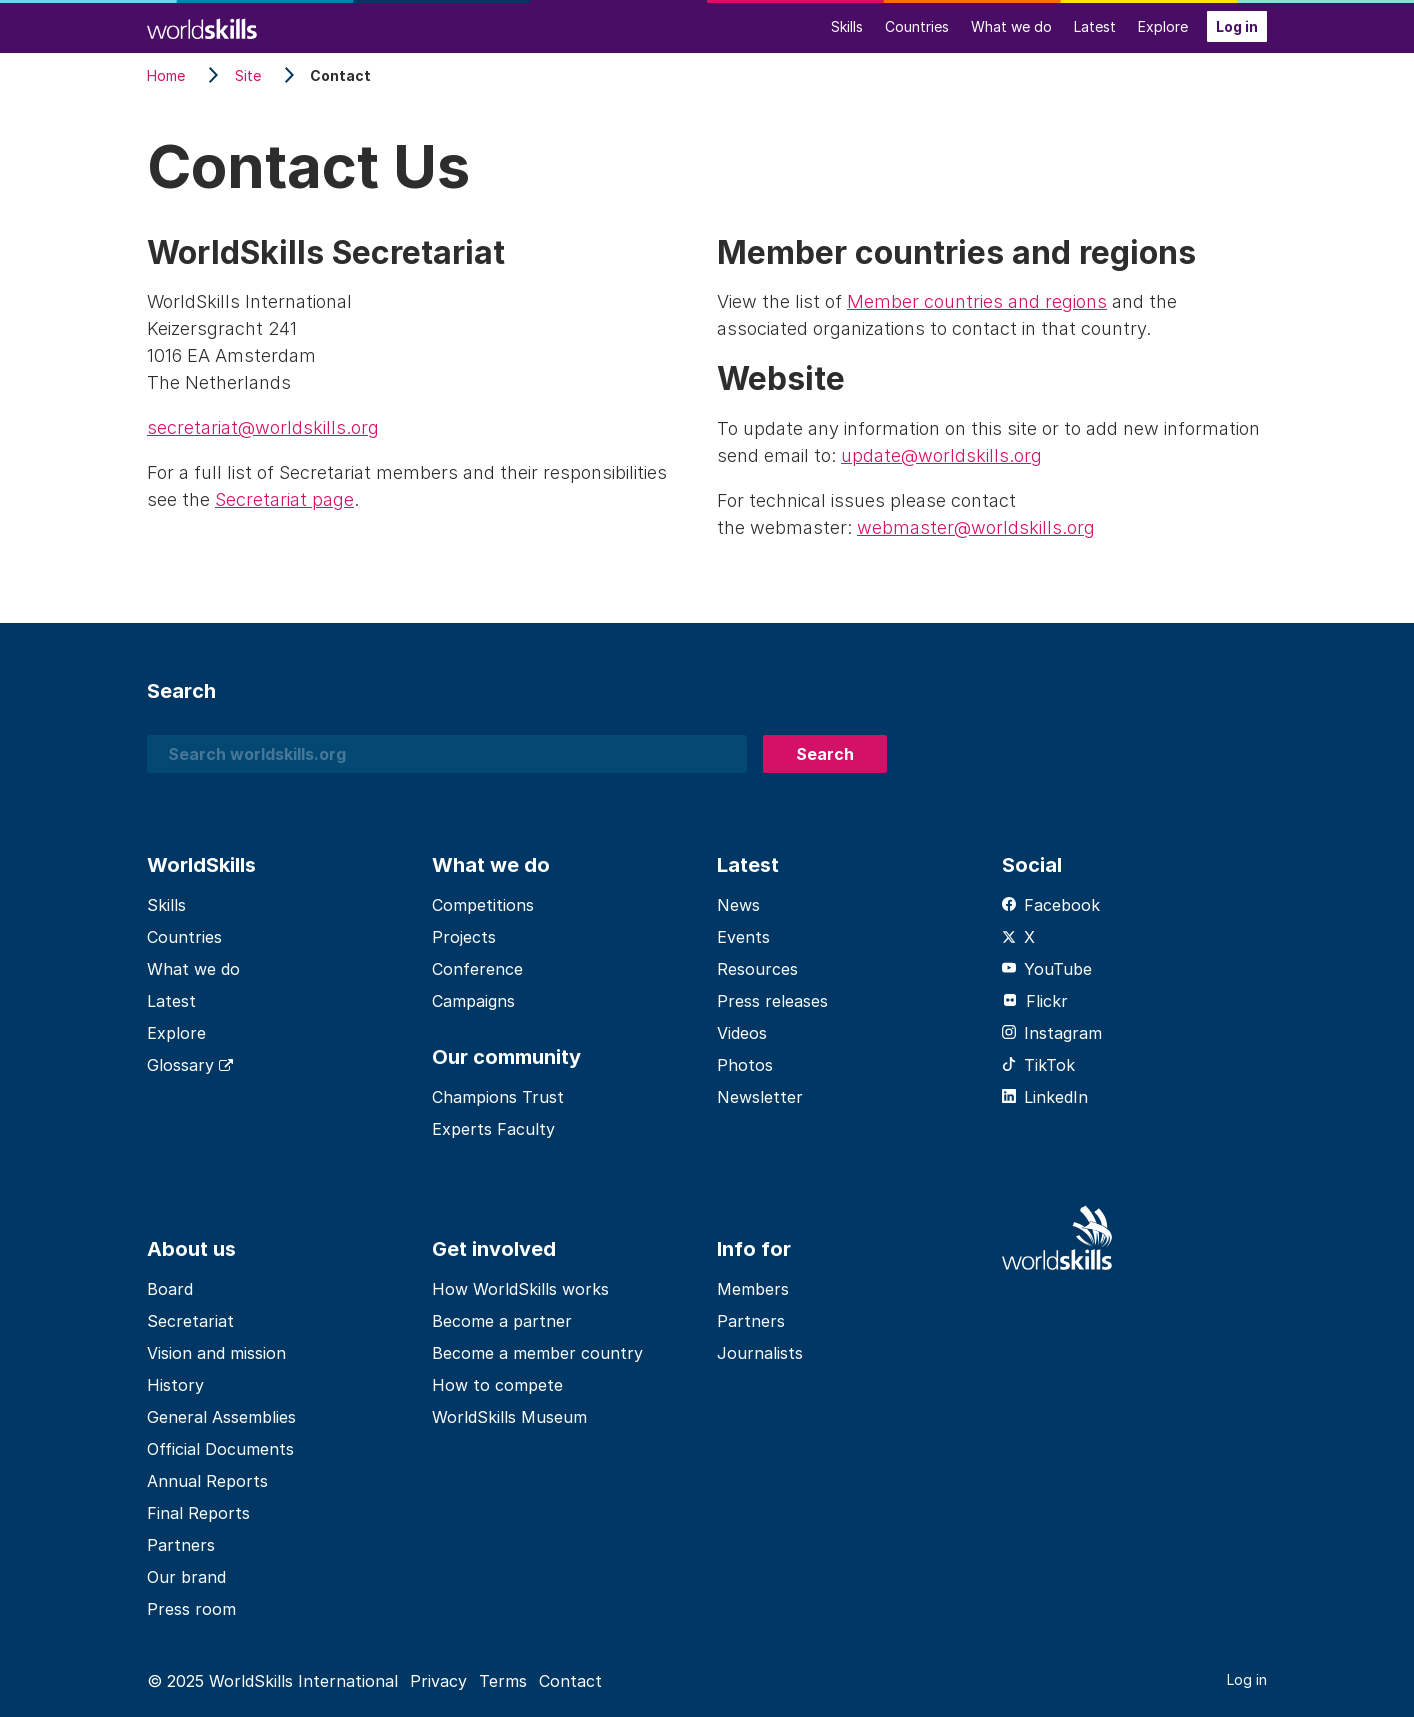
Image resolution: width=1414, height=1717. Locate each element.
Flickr (1035, 1001)
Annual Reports (207, 1481)
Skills (847, 26)
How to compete (497, 1385)
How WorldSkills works (520, 1289)
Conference (477, 969)
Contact (570, 1681)
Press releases (772, 1001)
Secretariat (190, 1321)
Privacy (438, 1681)
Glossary (190, 1065)
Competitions (483, 905)
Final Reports (198, 1513)
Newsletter (760, 1097)
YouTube (1047, 969)
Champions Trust (498, 1097)
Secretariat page (284, 499)
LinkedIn (1045, 1097)
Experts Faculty (493, 1129)
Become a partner (502, 1321)
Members (753, 1289)
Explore (1163, 26)
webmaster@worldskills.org (976, 527)
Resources (757, 969)
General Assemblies (221, 1417)
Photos (745, 1065)
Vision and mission (216, 1353)
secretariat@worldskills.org (263, 427)
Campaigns (473, 1001)
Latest (1095, 26)
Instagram (1052, 1033)
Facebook (1051, 905)
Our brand (186, 1577)
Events (743, 937)
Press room (191, 1609)
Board (170, 1289)
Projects (464, 937)
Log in (1237, 26)
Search (825, 754)
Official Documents (220, 1449)
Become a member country (537, 1353)
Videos (742, 1033)
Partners (181, 1545)
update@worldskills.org (941, 455)
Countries (917, 26)
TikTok (1038, 1065)
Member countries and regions (977, 301)
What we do (1011, 26)
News (738, 905)
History (175, 1385)
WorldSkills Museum (509, 1417)
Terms (503, 1681)
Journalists (760, 1353)
